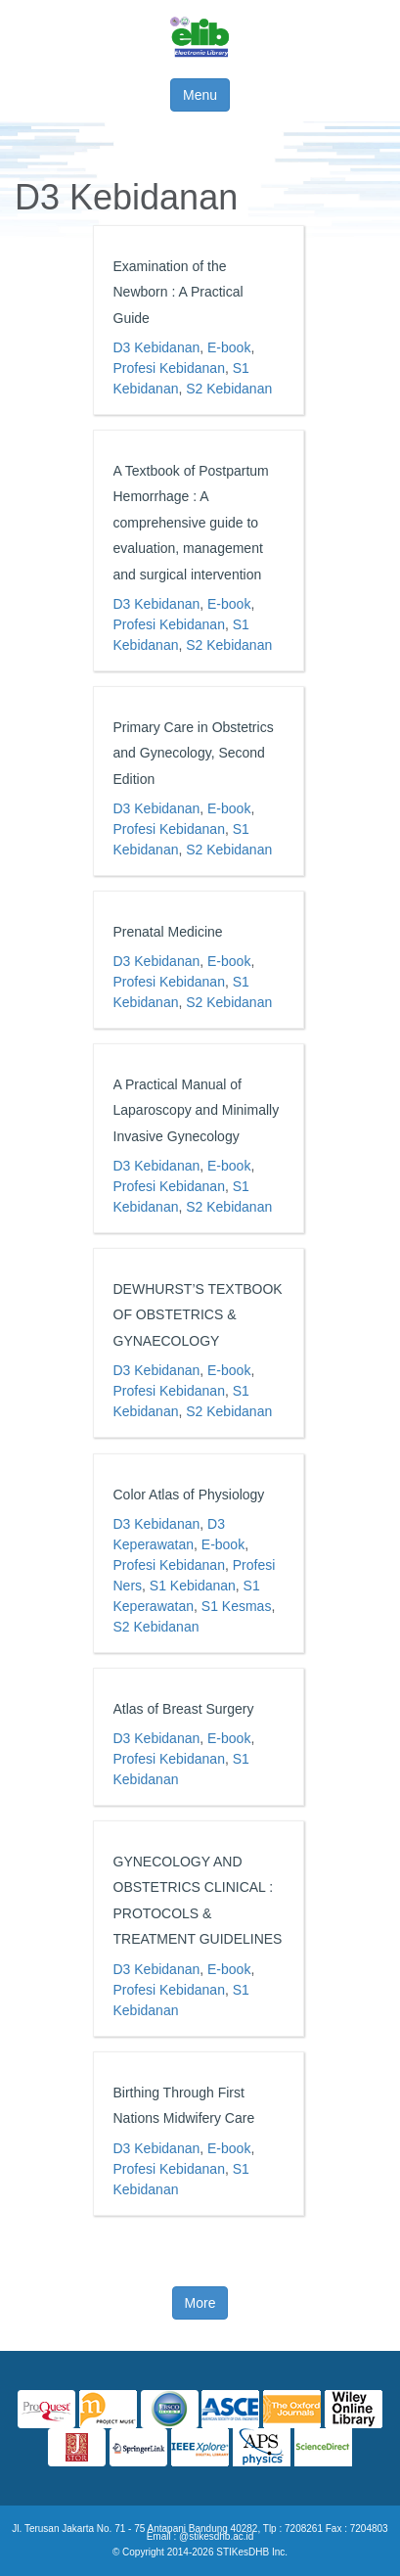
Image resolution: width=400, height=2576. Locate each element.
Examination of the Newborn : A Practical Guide (178, 292)
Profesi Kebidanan (169, 368)
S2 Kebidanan (229, 388)
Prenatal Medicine (168, 932)
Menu (200, 95)
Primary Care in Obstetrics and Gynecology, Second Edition (193, 753)
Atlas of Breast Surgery (183, 1709)
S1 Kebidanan (193, 1585)
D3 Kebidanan (156, 347)
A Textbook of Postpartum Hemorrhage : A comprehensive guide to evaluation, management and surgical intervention (191, 522)
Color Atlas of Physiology (189, 1494)
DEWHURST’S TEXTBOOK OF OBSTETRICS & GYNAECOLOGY (198, 1315)
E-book (228, 347)
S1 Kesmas (236, 1606)
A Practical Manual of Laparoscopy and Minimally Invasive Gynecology (196, 1110)
